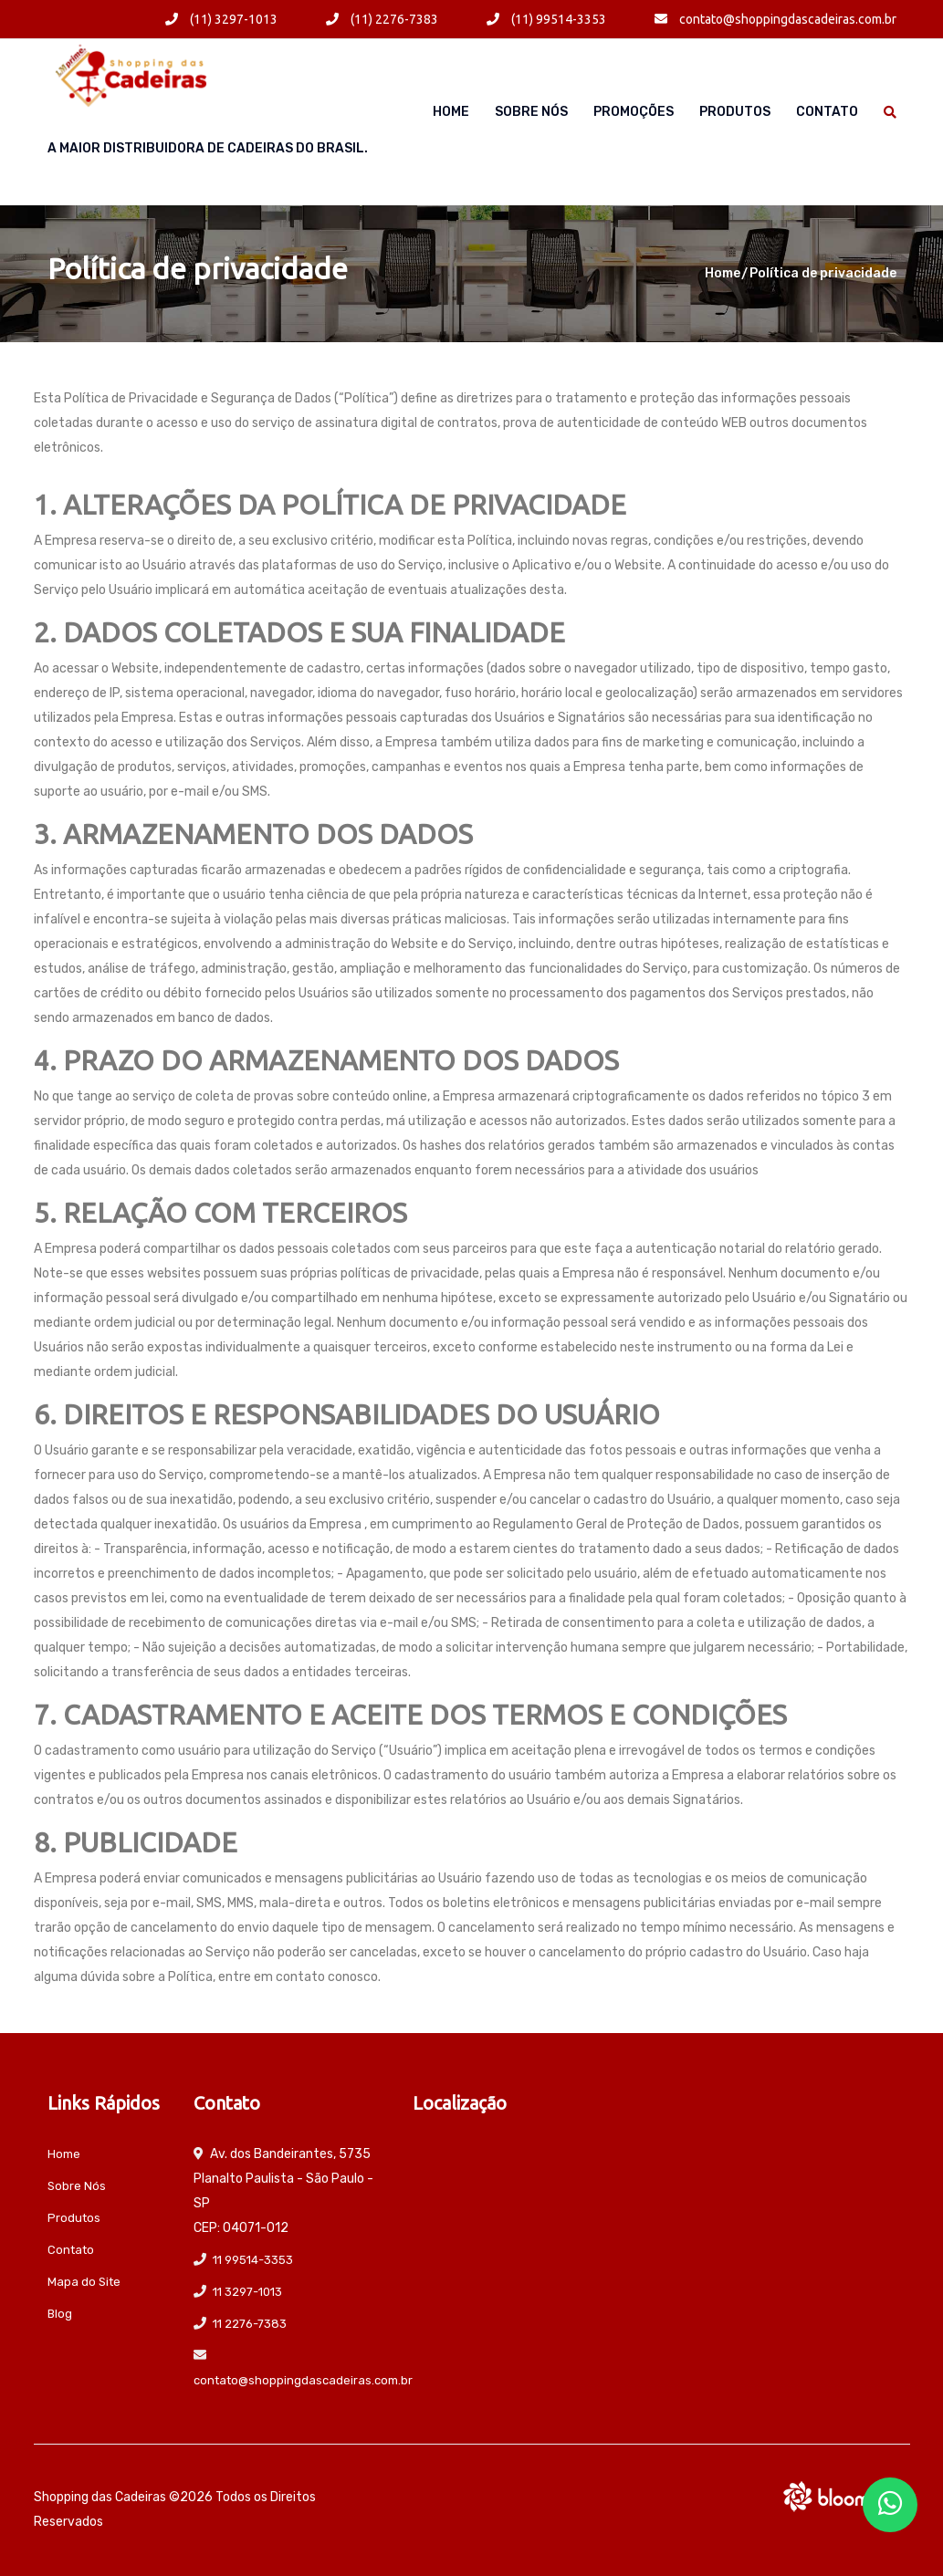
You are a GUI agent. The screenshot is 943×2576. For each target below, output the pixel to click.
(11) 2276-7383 (382, 19)
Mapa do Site (83, 2282)
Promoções (633, 112)
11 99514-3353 (253, 2260)
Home (451, 112)
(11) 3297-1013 (221, 19)
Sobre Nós (531, 112)
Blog (59, 2313)
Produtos (734, 112)
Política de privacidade (822, 273)
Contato (827, 112)
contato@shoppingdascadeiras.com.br (775, 19)
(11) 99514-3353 (546, 19)
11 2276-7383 (250, 2324)
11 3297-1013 (247, 2292)
